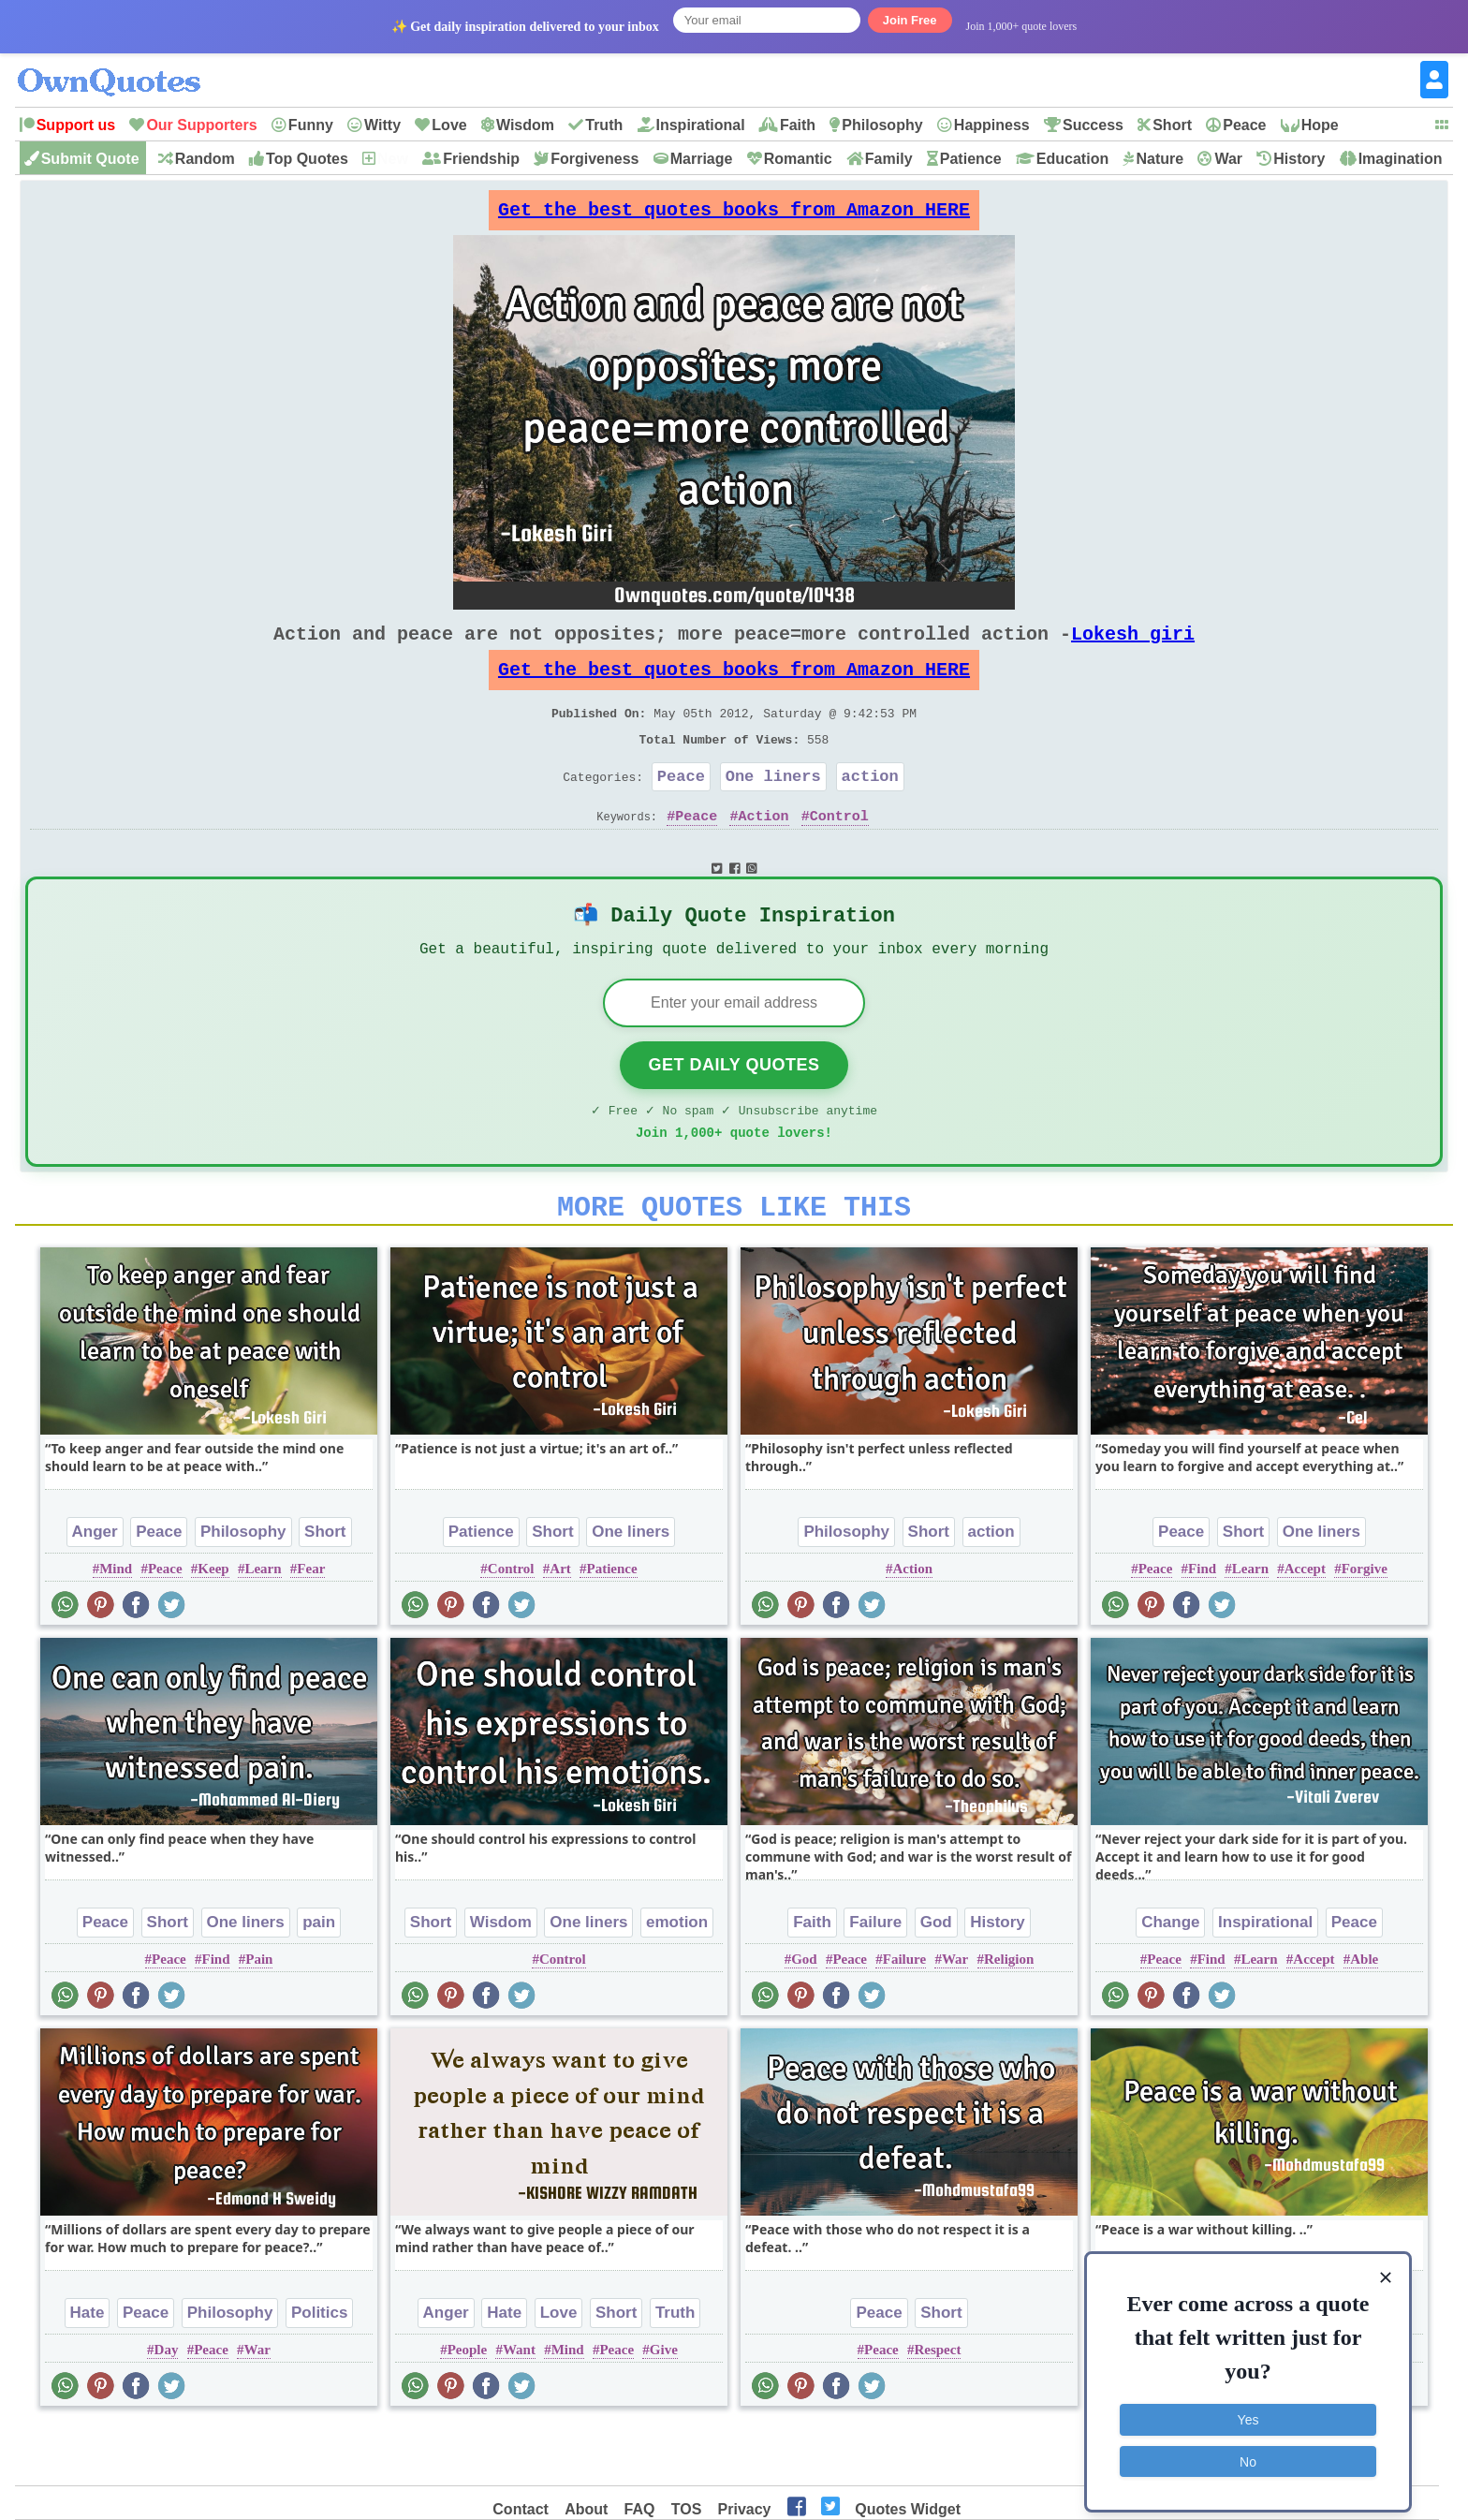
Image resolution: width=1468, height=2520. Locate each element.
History (1299, 159)
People (468, 2407)
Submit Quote (90, 159)
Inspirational (700, 125)
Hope (1320, 125)
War (1228, 159)
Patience (971, 159)
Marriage (701, 159)
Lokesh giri (1133, 648)
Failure (875, 1980)
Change (1170, 1980)
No (1248, 2449)
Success (1093, 125)
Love (449, 125)
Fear (311, 1626)
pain (318, 1980)
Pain (258, 2017)
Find (1202, 1626)
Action (764, 853)
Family (889, 159)
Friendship (481, 159)
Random (205, 159)
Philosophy (882, 125)
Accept (1305, 1626)
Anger (95, 1590)
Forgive (1364, 1626)
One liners (773, 809)
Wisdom (525, 125)
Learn (262, 1626)
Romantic (798, 159)
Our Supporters (201, 125)
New (392, 159)
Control (839, 853)
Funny (310, 125)
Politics (319, 2371)
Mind (115, 1626)
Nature (1159, 159)
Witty (382, 125)
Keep (213, 1626)
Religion (1009, 2017)
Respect (937, 2407)
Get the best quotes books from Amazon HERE (734, 215)
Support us (76, 125)
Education (1072, 159)
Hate (87, 2371)
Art (560, 1626)
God (936, 1980)
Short (1172, 125)
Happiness (992, 125)
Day (166, 2407)
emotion (677, 1980)
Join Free (910, 20)
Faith (797, 125)
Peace (1244, 125)
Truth (604, 125)
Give (664, 2407)
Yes (1248, 2408)
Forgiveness (594, 159)
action (870, 809)
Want (519, 2407)
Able (1364, 2017)
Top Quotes (307, 159)
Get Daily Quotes (733, 1111)
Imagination (1400, 159)
